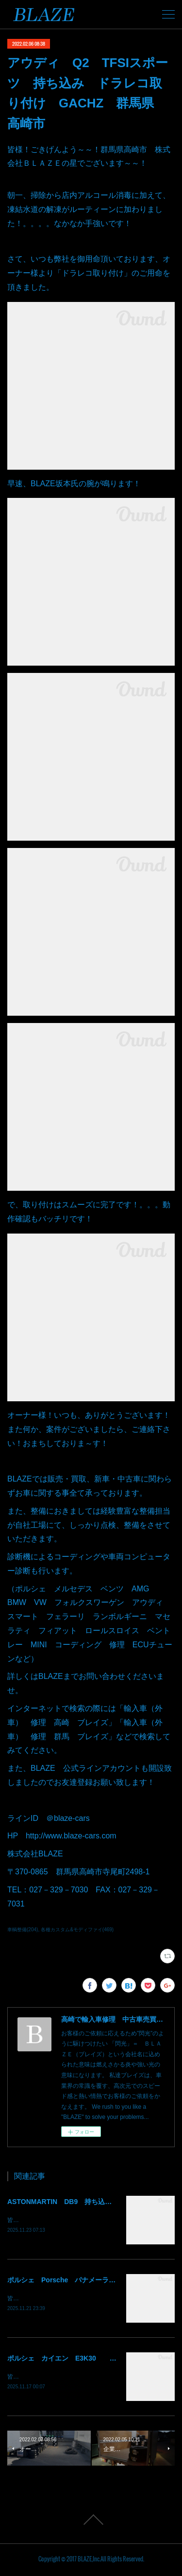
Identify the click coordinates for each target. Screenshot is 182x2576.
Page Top (91, 2521)
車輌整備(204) (22, 1929)
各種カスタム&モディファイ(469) (77, 1929)
